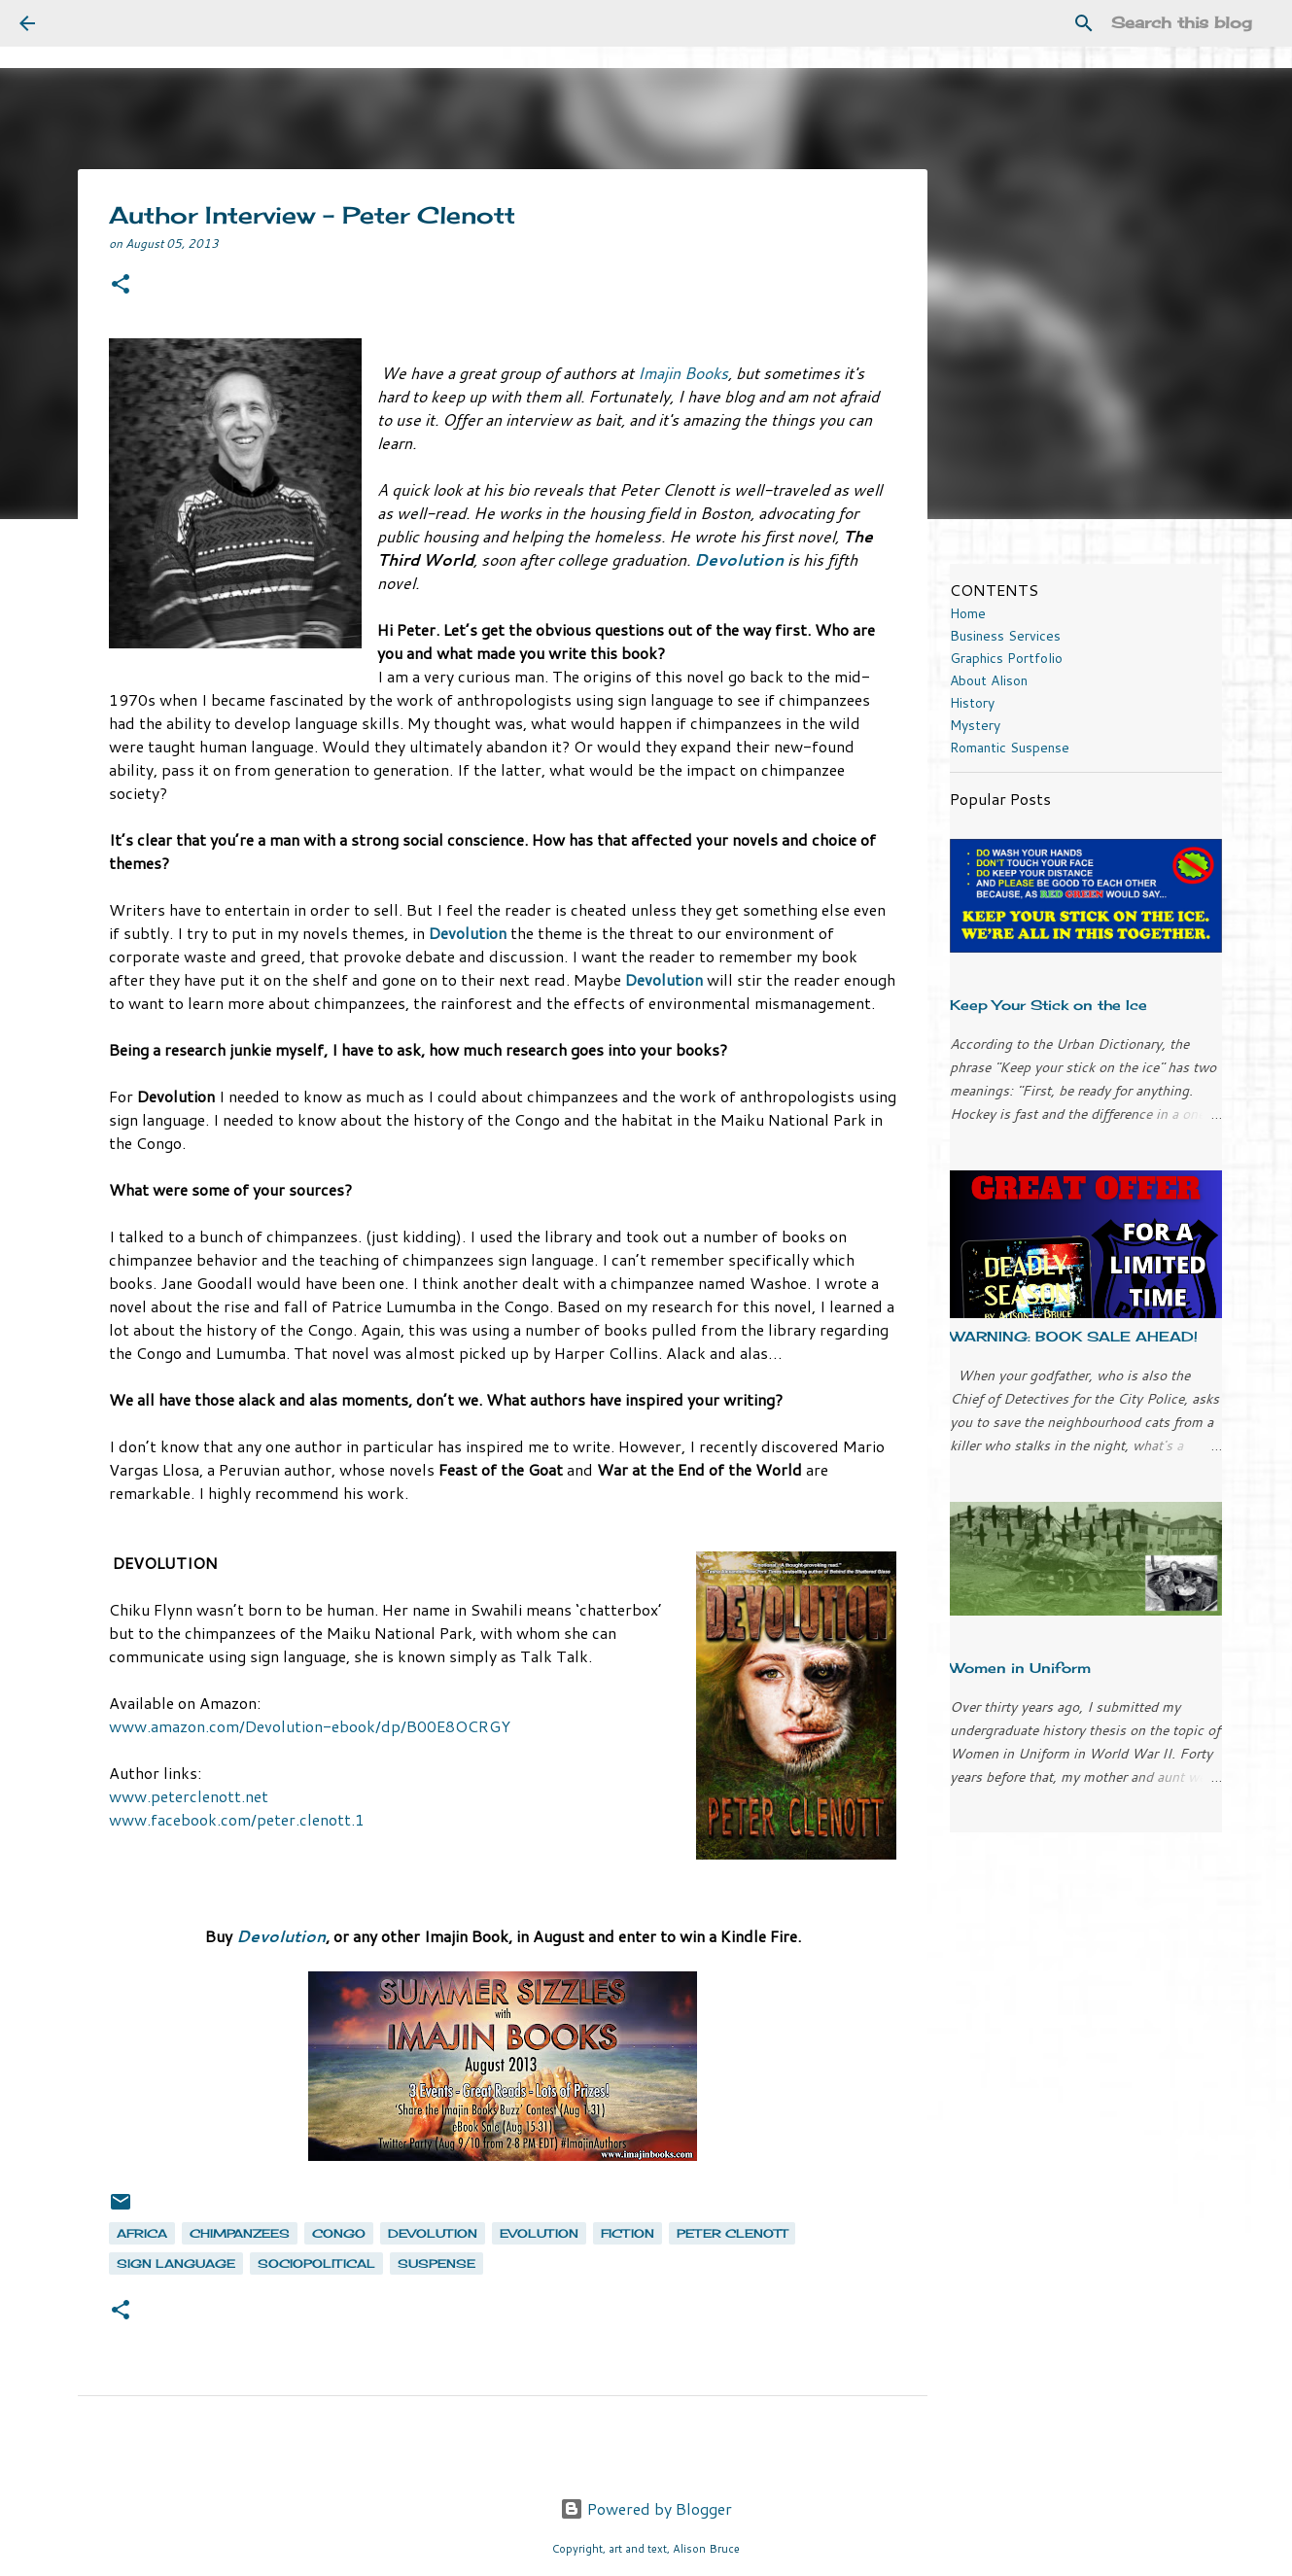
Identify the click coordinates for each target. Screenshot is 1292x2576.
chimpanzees (240, 2233)
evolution (539, 2233)
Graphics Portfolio (1006, 658)
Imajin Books (683, 373)
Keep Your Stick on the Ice (1048, 1004)
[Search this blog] (1174, 23)
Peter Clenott (732, 2233)
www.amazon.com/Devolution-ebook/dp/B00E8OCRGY (309, 1726)
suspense (436, 2263)
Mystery (975, 725)
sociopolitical (316, 2263)
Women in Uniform (1020, 1667)
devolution (432, 2233)
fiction (627, 2233)
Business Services (1005, 635)
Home (968, 613)
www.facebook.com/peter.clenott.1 (238, 1819)
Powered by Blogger (646, 2508)
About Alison (989, 680)
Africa (142, 2233)
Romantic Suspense (1009, 747)
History (972, 703)
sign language (176, 2263)
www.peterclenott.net (188, 1796)
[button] (120, 285)
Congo (339, 2233)
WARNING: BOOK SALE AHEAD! (1074, 1336)
